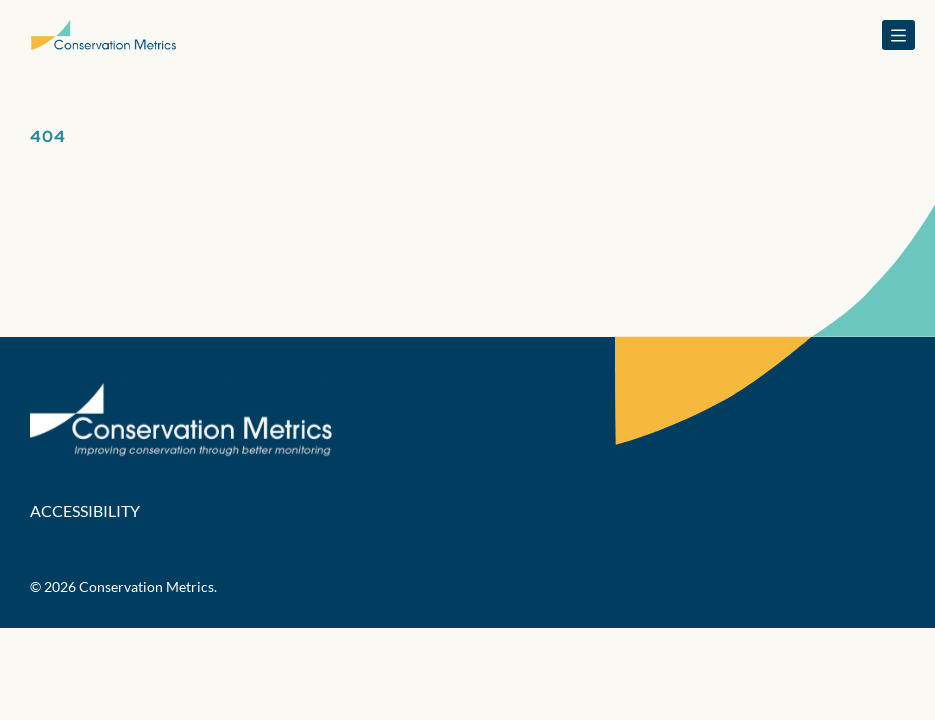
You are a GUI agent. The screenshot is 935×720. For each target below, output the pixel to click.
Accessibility (85, 510)
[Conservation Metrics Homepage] (103, 35)
